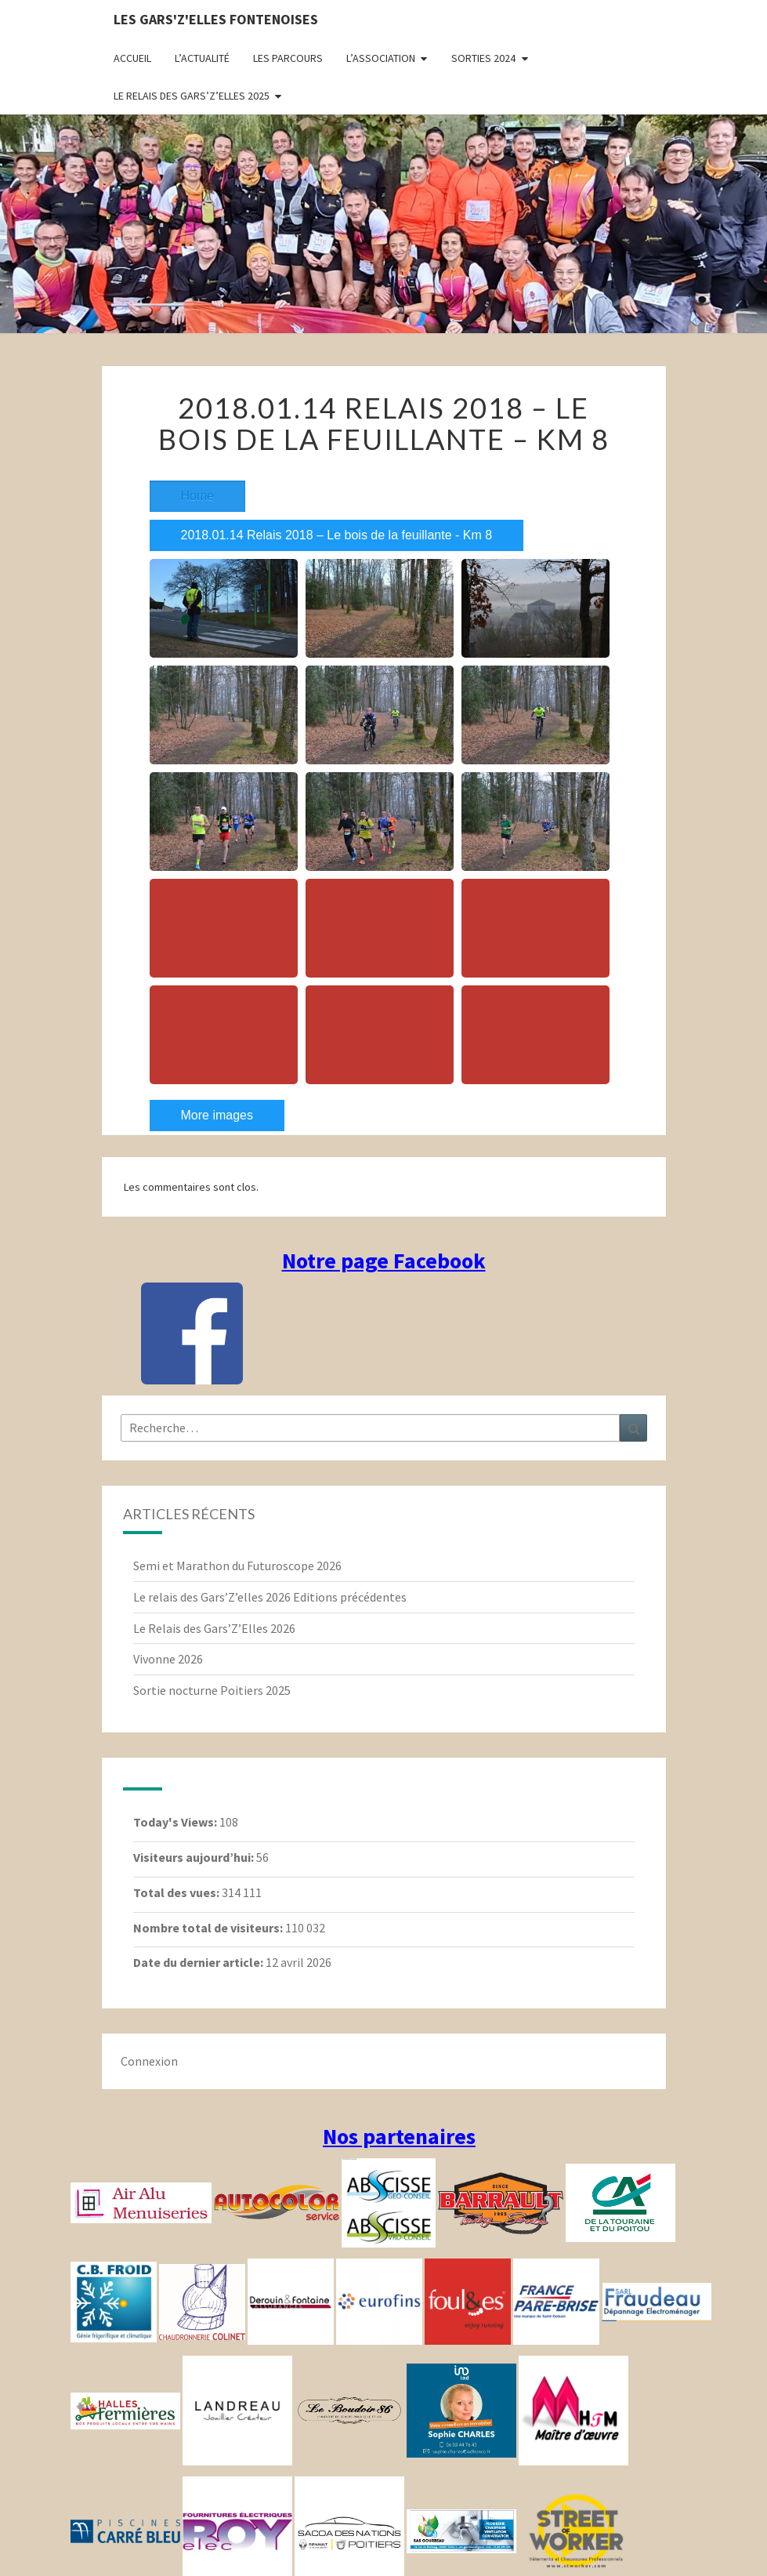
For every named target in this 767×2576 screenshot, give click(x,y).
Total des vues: (177, 1892)
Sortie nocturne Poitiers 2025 (212, 1690)
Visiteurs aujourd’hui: (194, 1857)
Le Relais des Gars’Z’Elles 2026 (214, 1628)
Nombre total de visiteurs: (209, 1928)
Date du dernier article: (199, 1962)
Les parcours (288, 58)
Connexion (149, 2061)
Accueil (132, 58)
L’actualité (202, 58)
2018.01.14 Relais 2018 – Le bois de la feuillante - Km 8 (337, 535)
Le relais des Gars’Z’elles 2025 (192, 96)
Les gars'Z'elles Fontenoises (216, 19)
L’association (380, 58)
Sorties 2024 (483, 58)
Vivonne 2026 (168, 1659)
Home (198, 496)
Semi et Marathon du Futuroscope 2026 (237, 1565)
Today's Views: (176, 1822)
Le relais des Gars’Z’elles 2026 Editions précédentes (270, 1597)
